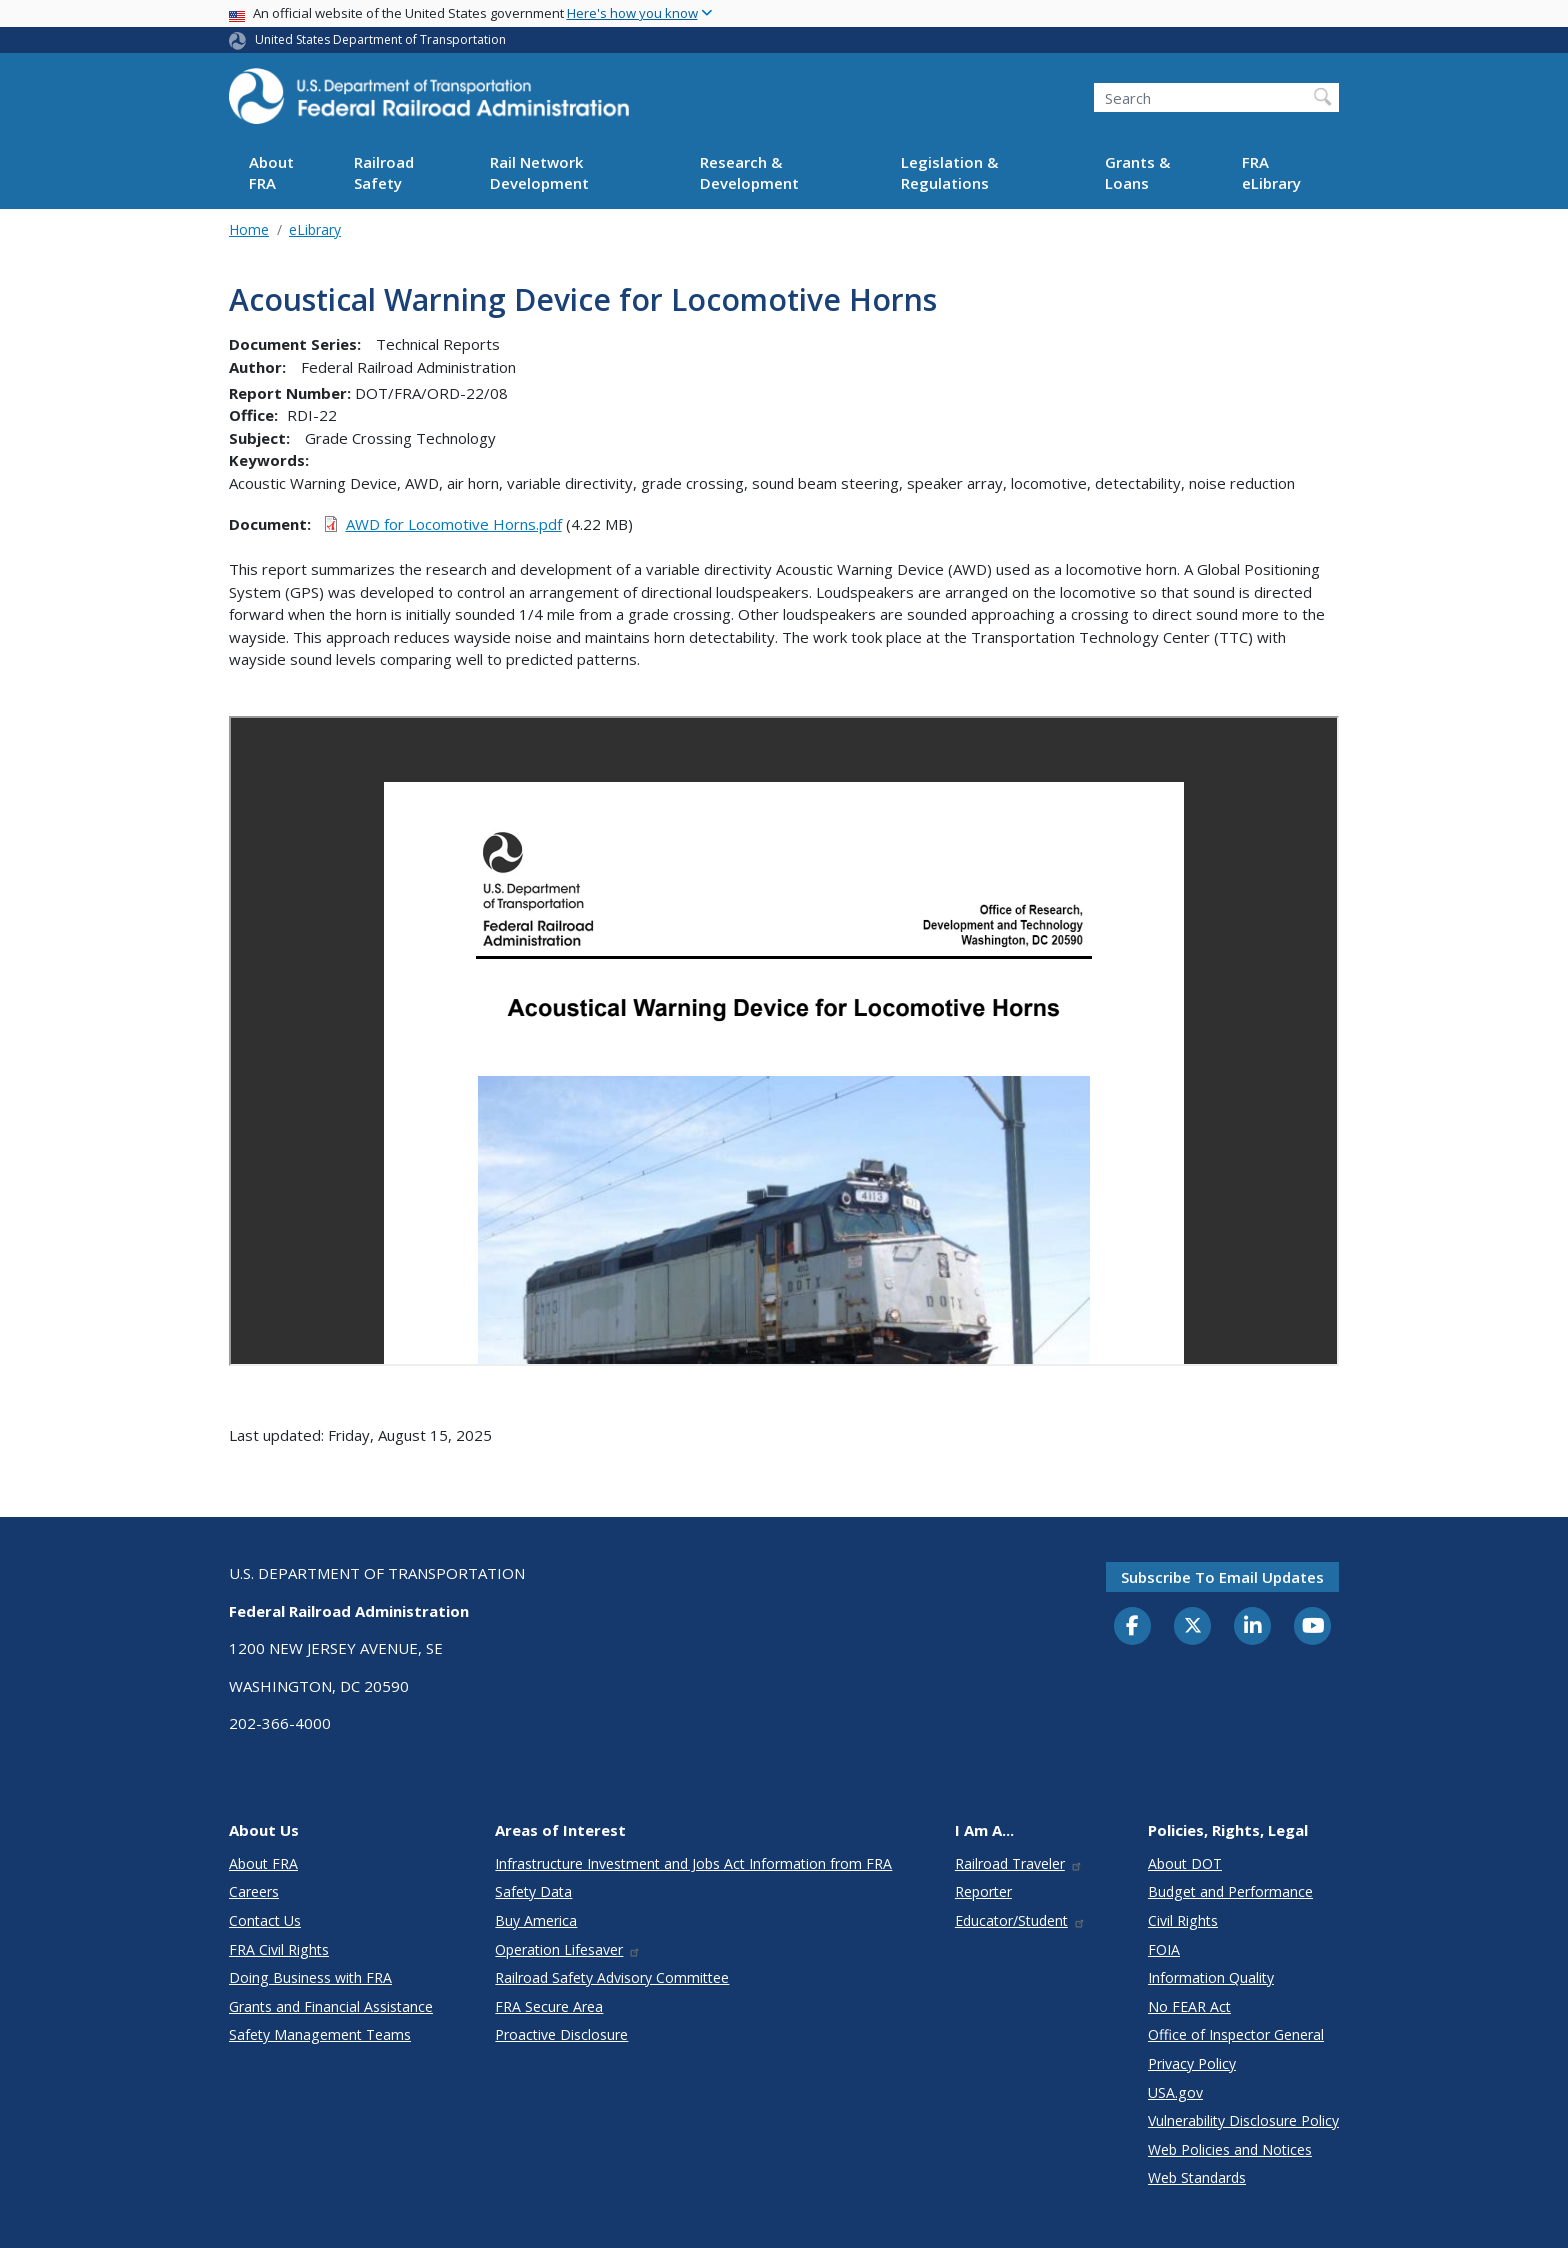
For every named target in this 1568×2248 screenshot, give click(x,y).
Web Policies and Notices (1230, 2149)
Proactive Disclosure (561, 2034)
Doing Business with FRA (310, 1977)
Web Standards (1197, 2177)
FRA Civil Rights (279, 1949)
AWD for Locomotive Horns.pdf (454, 524)
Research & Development (749, 172)
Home (249, 229)
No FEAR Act (1189, 2006)
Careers (254, 1891)
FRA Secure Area (549, 2006)
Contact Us (265, 1920)
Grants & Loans (1137, 172)
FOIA (1164, 1949)
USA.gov (1175, 2092)
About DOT (1185, 1863)
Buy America (536, 1920)
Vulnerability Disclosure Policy (1243, 2120)
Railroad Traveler (1019, 1863)
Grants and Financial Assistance (331, 2006)
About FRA (271, 172)
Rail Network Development (539, 172)
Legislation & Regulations (949, 172)
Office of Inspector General (1236, 2034)
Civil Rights (1183, 1920)
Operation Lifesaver (568, 1949)
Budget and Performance (1230, 1891)
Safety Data (533, 1891)
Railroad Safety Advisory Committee (612, 1977)
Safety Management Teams (320, 2034)
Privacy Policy (1192, 2063)
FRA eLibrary (1271, 172)
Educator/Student (1020, 1920)
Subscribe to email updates (1222, 1577)
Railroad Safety (384, 172)
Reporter (983, 1891)
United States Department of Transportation (380, 39)
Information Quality (1211, 1977)
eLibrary (315, 229)
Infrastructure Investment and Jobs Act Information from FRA (693, 1863)
